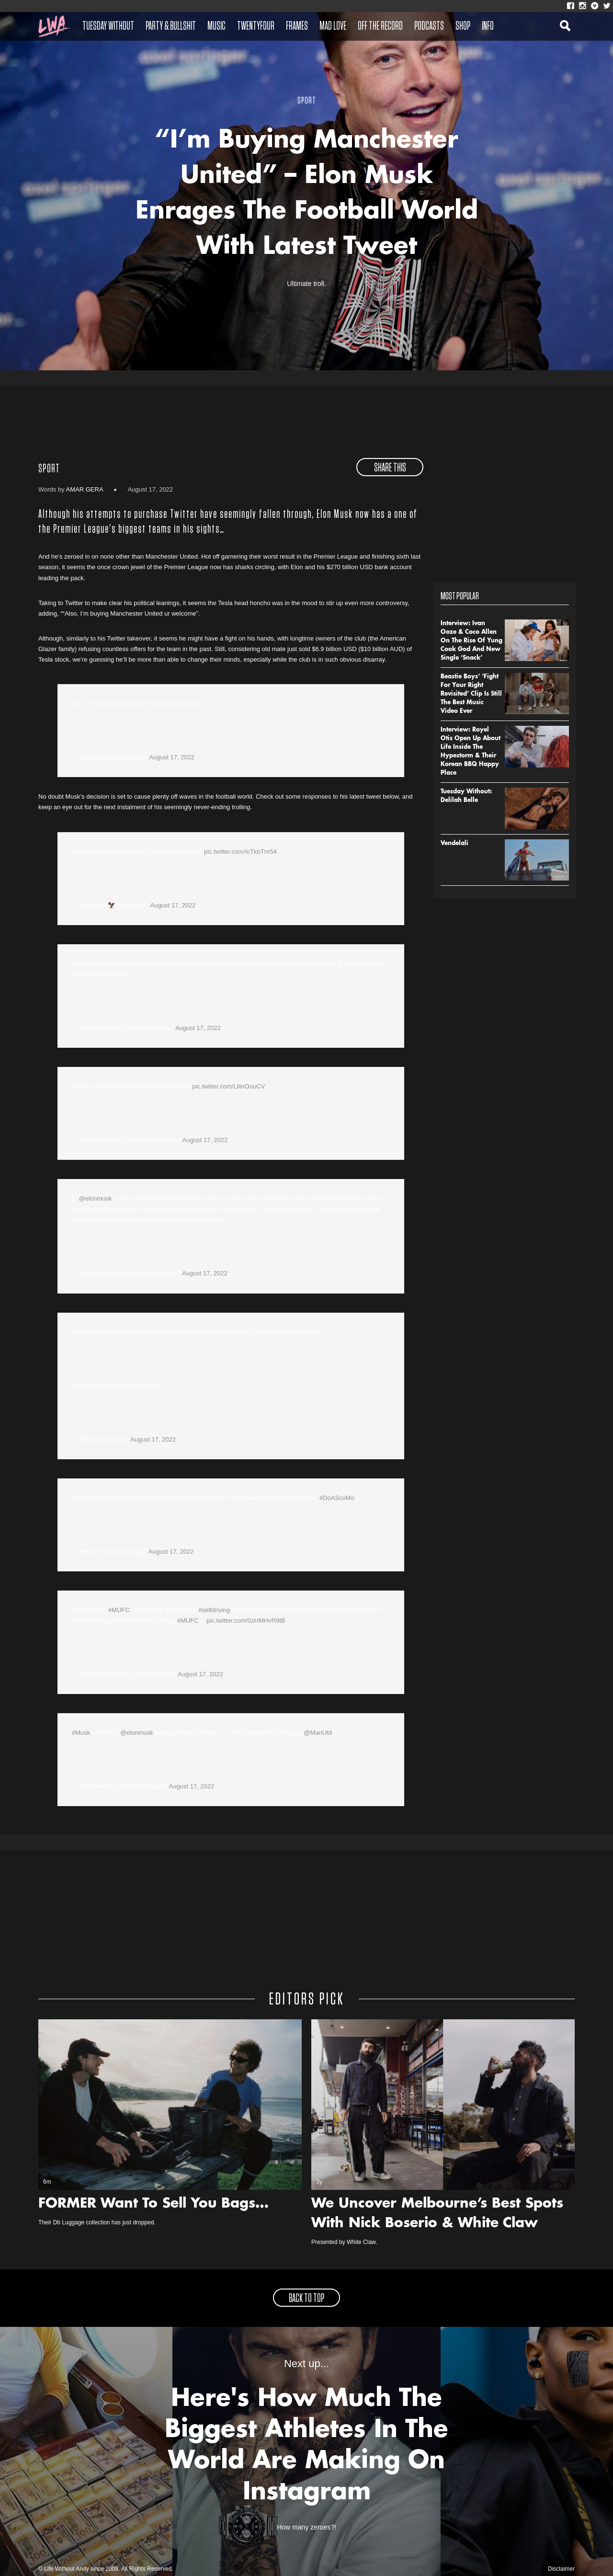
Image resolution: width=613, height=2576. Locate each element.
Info (488, 26)
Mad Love (332, 26)
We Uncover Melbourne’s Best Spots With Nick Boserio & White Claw (437, 2214)
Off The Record (380, 26)
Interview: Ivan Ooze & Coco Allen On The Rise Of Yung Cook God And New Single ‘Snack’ (471, 641)
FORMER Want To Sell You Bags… (153, 2204)
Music (216, 26)
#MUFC (119, 1610)
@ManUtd (318, 1732)
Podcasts (429, 26)
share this (390, 468)
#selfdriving (214, 1610)
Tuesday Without (108, 26)
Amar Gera (84, 489)
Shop (462, 26)
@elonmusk (95, 1198)
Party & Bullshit (171, 26)
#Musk (81, 1732)
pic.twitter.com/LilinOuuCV (228, 1086)
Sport (49, 469)
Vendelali (454, 844)
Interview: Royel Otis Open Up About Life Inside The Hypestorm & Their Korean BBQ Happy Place (470, 751)
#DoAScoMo (336, 1497)
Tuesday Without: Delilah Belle (466, 796)
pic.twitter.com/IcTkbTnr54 (240, 851)
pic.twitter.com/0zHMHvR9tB (245, 1620)
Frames (297, 26)
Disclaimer (561, 2568)
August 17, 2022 (171, 757)
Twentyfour (255, 26)
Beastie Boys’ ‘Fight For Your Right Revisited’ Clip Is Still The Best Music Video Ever (471, 694)
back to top (306, 2298)
